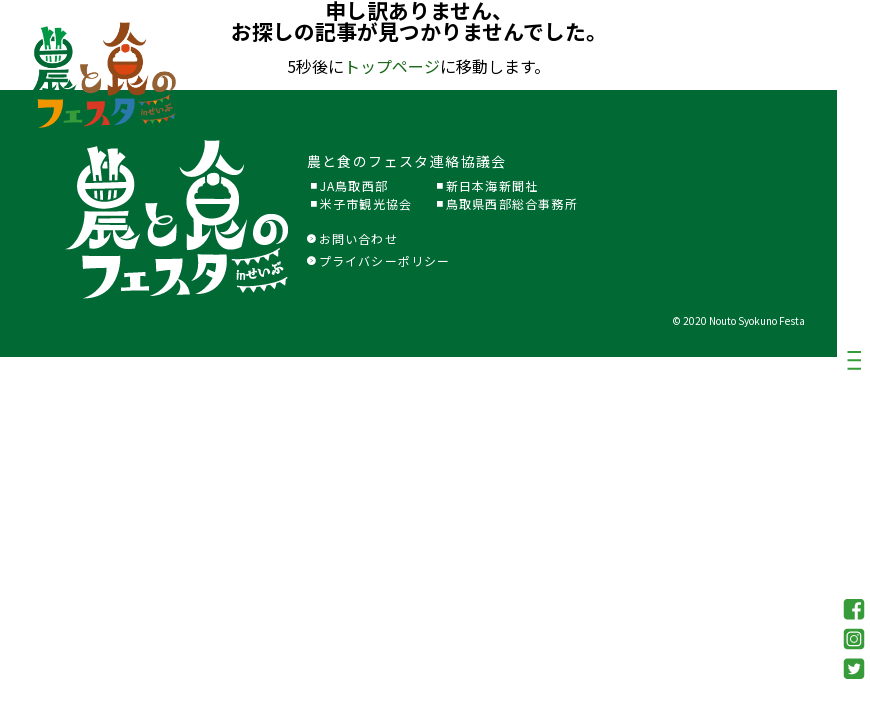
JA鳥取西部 (354, 185)
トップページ (392, 66)
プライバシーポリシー (379, 260)
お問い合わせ (352, 238)
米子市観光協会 (366, 203)
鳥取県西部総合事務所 (512, 203)
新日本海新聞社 (492, 185)
